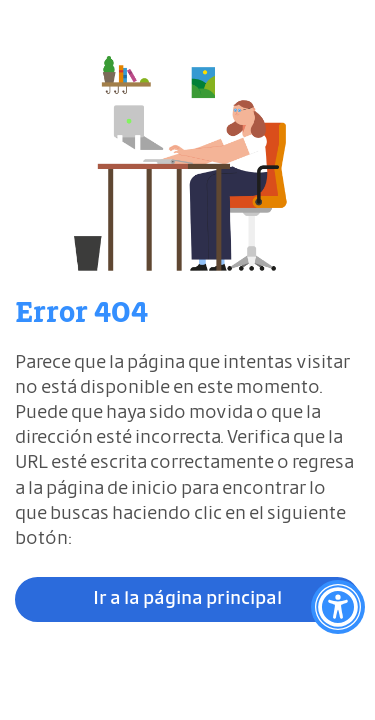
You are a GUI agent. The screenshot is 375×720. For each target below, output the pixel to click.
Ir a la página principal (187, 599)
